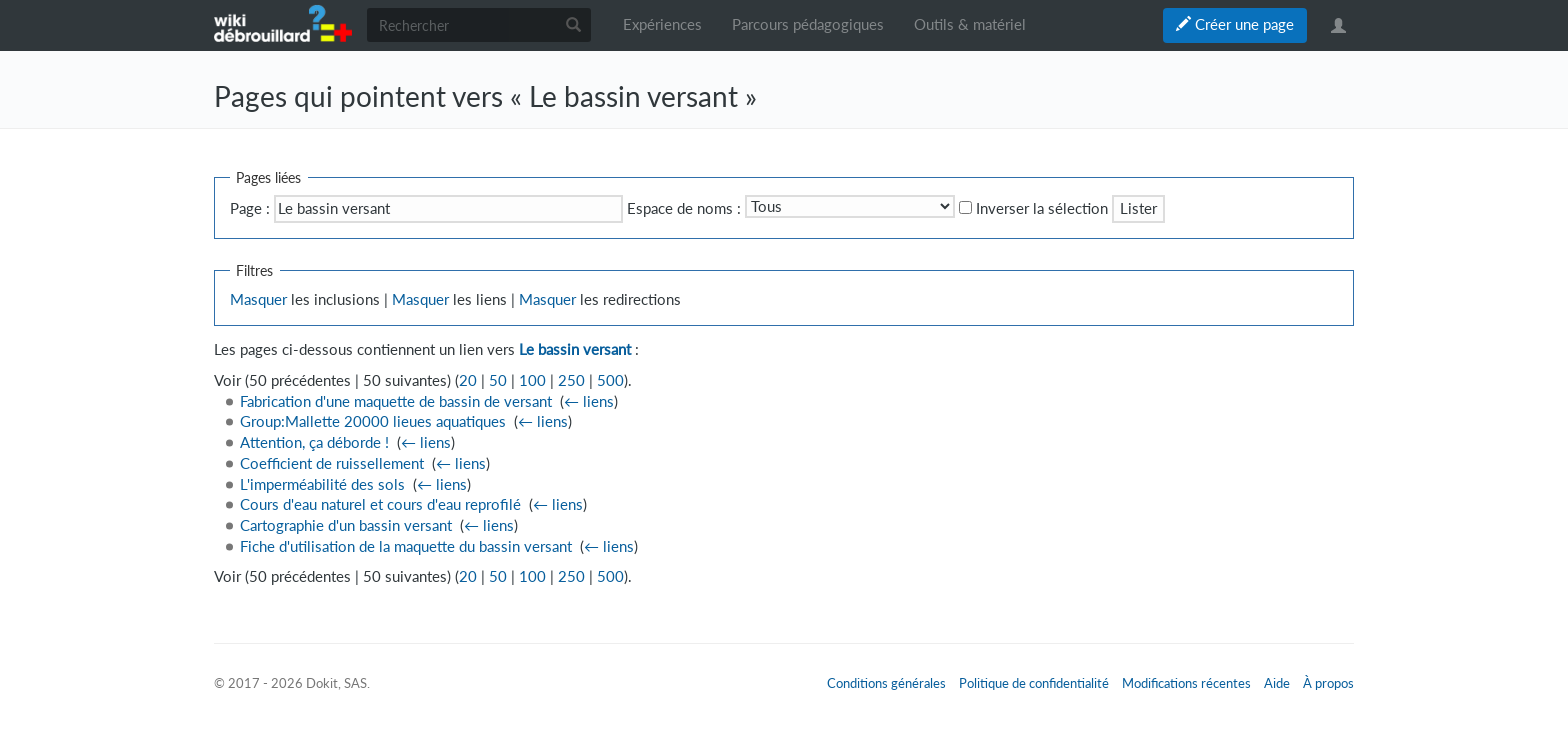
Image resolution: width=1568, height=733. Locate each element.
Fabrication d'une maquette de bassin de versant (396, 401)
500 (610, 380)
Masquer (258, 299)
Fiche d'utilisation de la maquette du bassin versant (406, 546)
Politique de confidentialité (1034, 683)
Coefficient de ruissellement (332, 463)
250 (571, 380)
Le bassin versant (575, 349)
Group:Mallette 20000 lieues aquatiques (373, 421)
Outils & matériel (970, 24)
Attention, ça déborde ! (314, 442)
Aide (1277, 683)
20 (468, 380)
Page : (250, 208)
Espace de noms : (684, 208)
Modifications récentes (1186, 683)
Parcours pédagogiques (808, 24)
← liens (589, 401)
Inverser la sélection (1042, 208)
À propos (1328, 683)
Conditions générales (886, 683)
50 (498, 380)
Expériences (662, 24)
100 (532, 380)
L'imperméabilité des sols (322, 484)
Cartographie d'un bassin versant (346, 525)
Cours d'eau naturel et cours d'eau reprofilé (380, 504)
